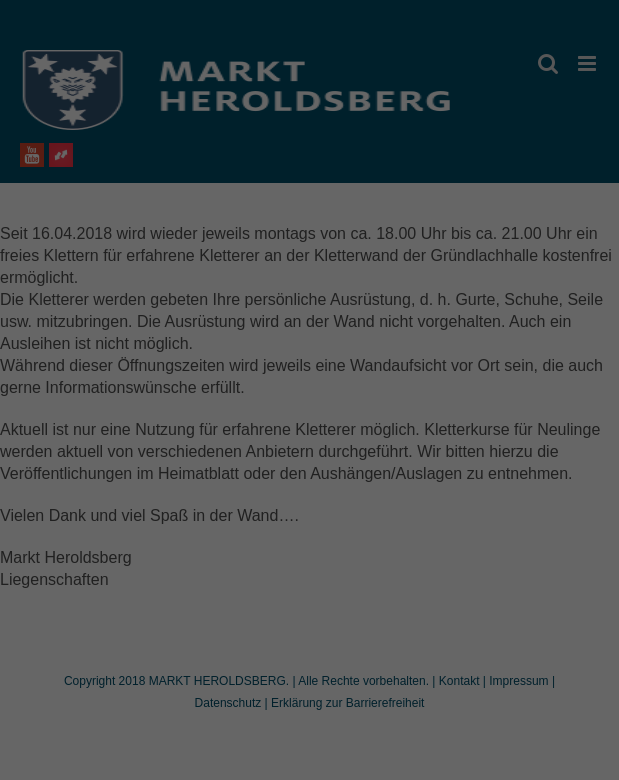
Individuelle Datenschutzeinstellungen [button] (309, 619)
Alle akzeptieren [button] (309, 501)
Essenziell (166, 432)
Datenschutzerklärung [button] (319, 663)
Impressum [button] (407, 663)
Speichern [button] (309, 560)
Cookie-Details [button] (221, 663)
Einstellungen (132, 387)
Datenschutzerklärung (255, 368)
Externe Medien (422, 432)
